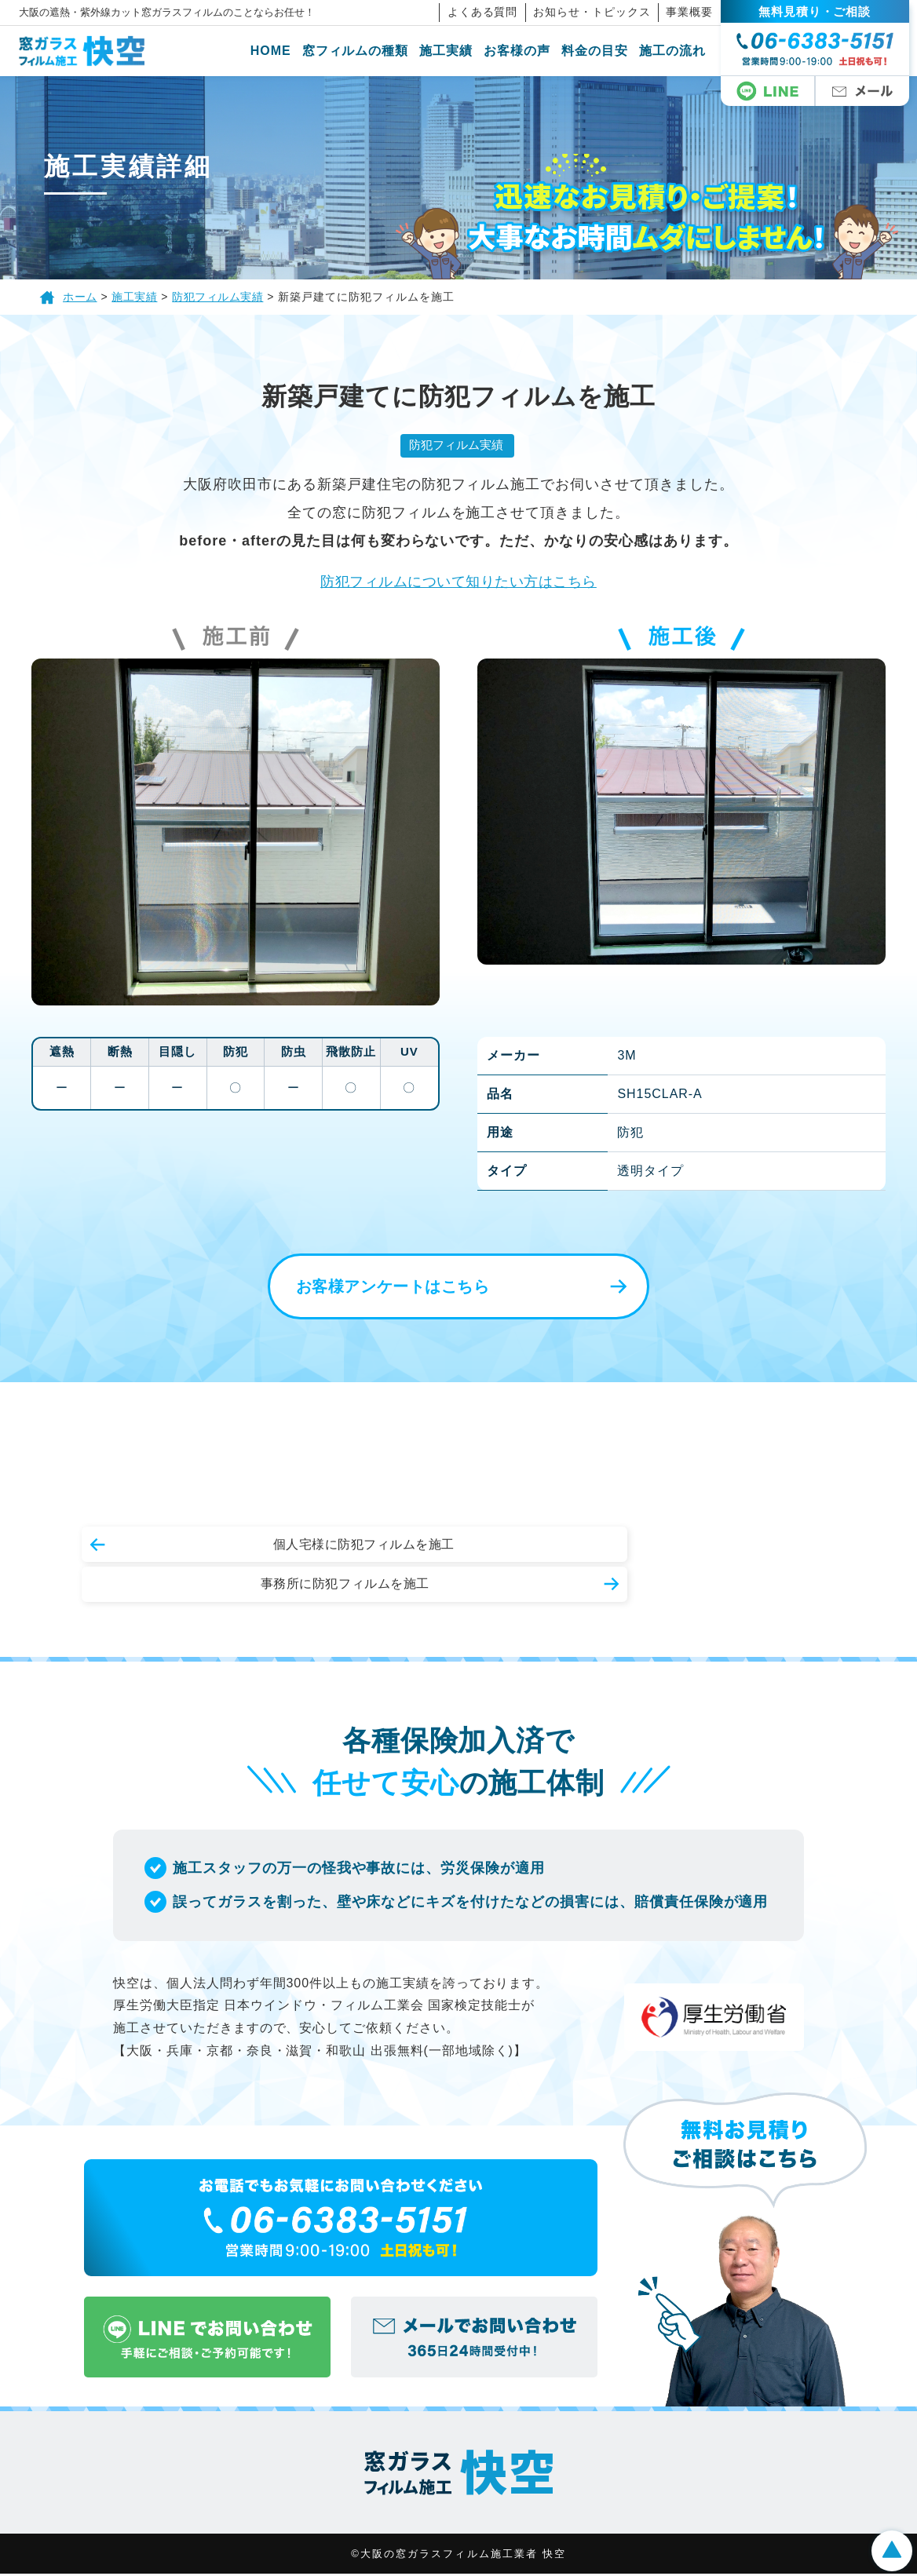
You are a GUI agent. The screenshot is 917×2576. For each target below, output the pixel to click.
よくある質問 (490, 11)
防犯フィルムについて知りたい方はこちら (458, 582)
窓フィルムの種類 (363, 50)
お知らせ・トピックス (600, 11)
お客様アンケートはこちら (384, 1288)
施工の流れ (680, 50)
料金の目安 (602, 50)
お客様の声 (525, 50)
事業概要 (698, 11)
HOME (278, 50)
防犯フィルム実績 (455, 445)
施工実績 (454, 50)
